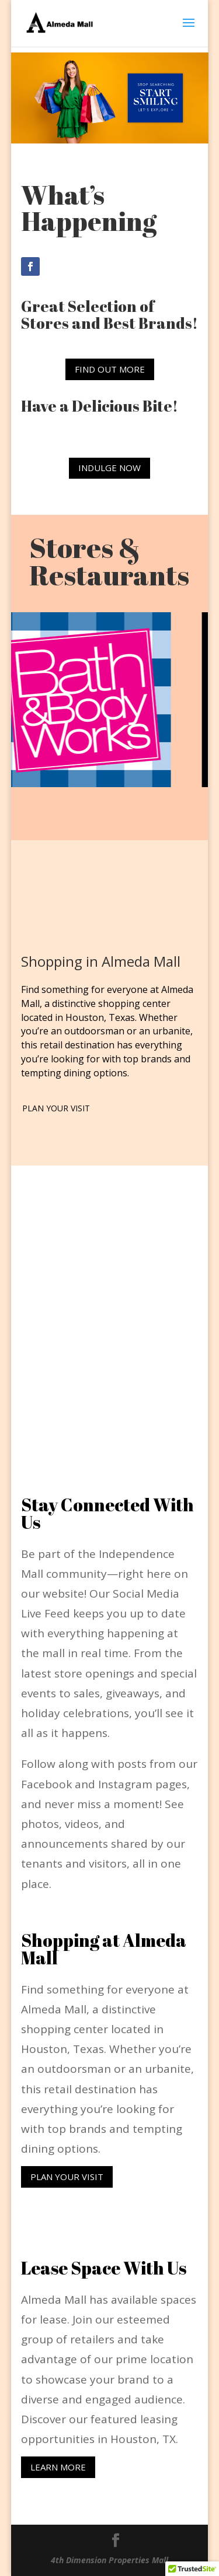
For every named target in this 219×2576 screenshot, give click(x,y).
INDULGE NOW (109, 467)
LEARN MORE (58, 2467)
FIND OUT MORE (110, 369)
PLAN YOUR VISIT (56, 1108)
